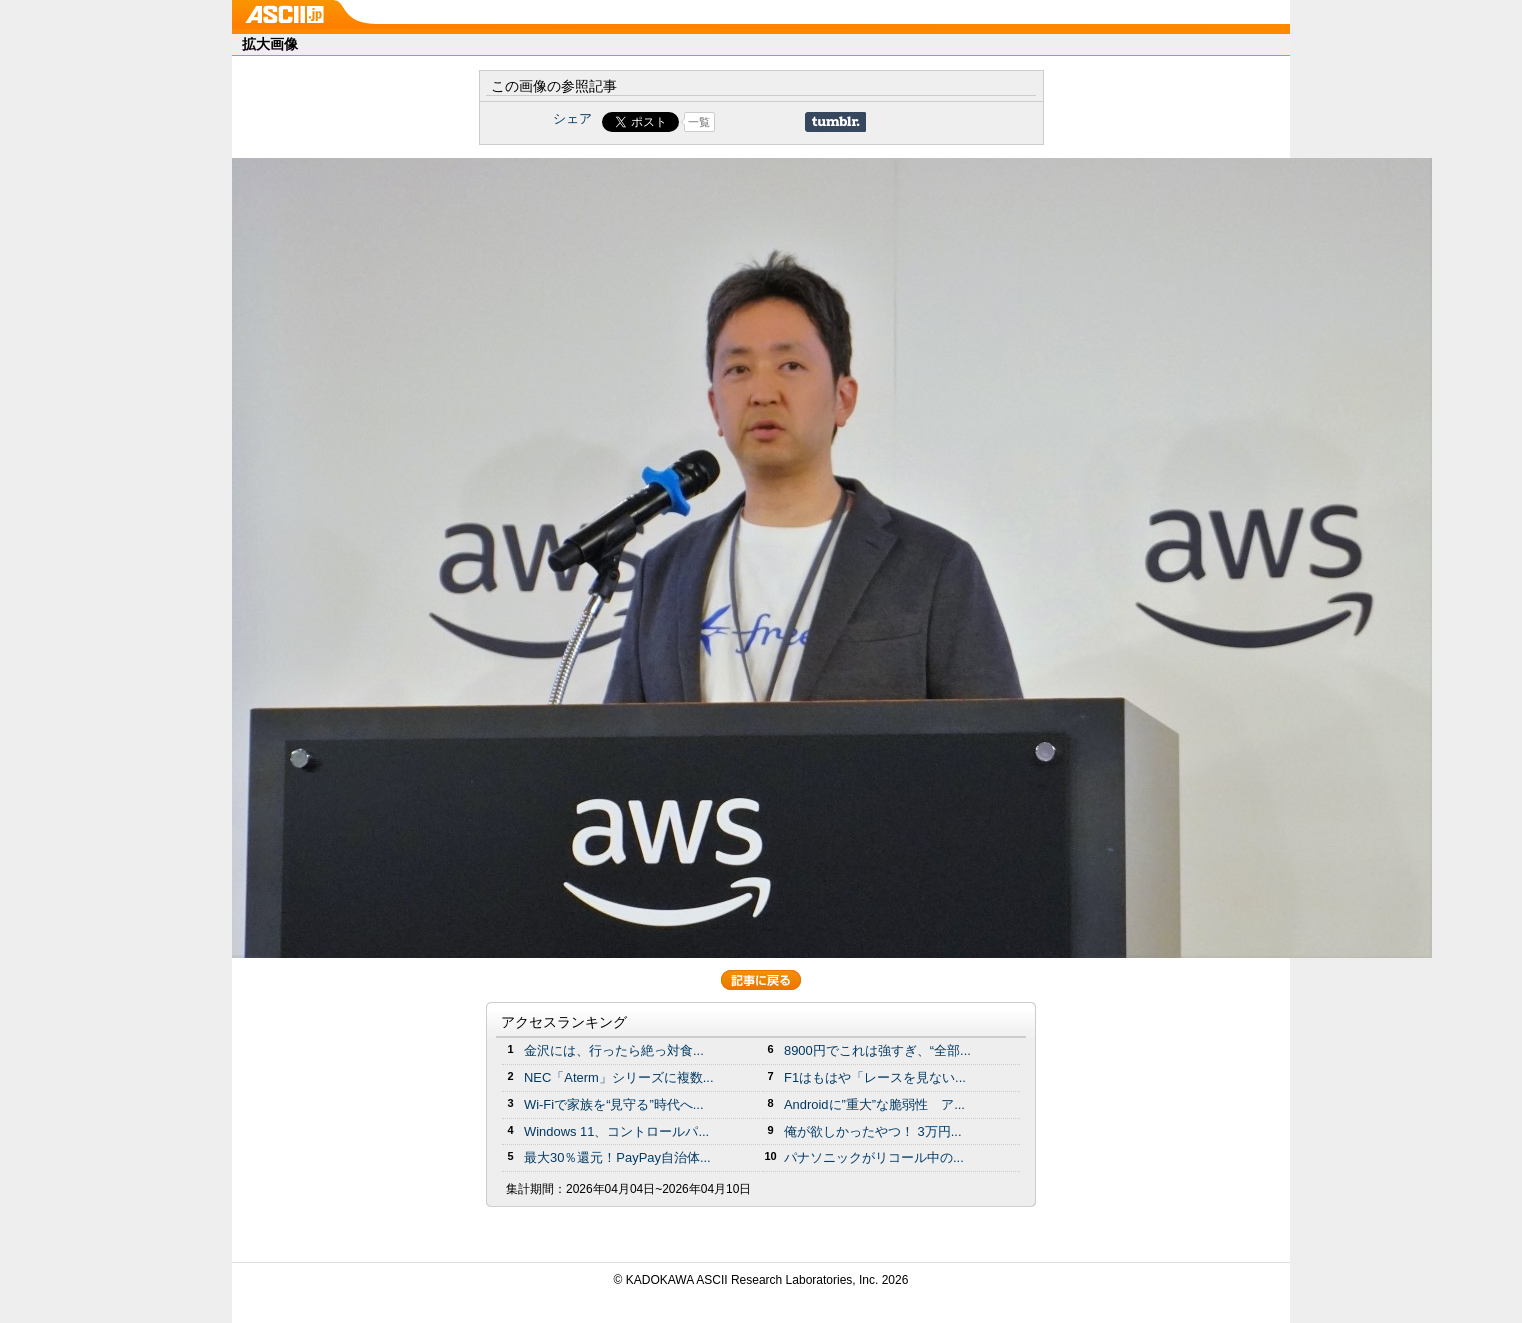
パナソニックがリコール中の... (874, 1157)
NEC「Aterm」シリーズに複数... (619, 1077)
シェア (572, 118)
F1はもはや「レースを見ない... (875, 1077)
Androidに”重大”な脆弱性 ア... (874, 1104)
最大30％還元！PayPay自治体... (617, 1157)
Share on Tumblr (835, 122)
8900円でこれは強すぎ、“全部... (877, 1050)
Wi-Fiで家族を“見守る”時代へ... (614, 1104)
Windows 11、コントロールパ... (616, 1131)
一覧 (699, 122)
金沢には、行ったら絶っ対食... (614, 1050)
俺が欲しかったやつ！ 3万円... (873, 1131)
